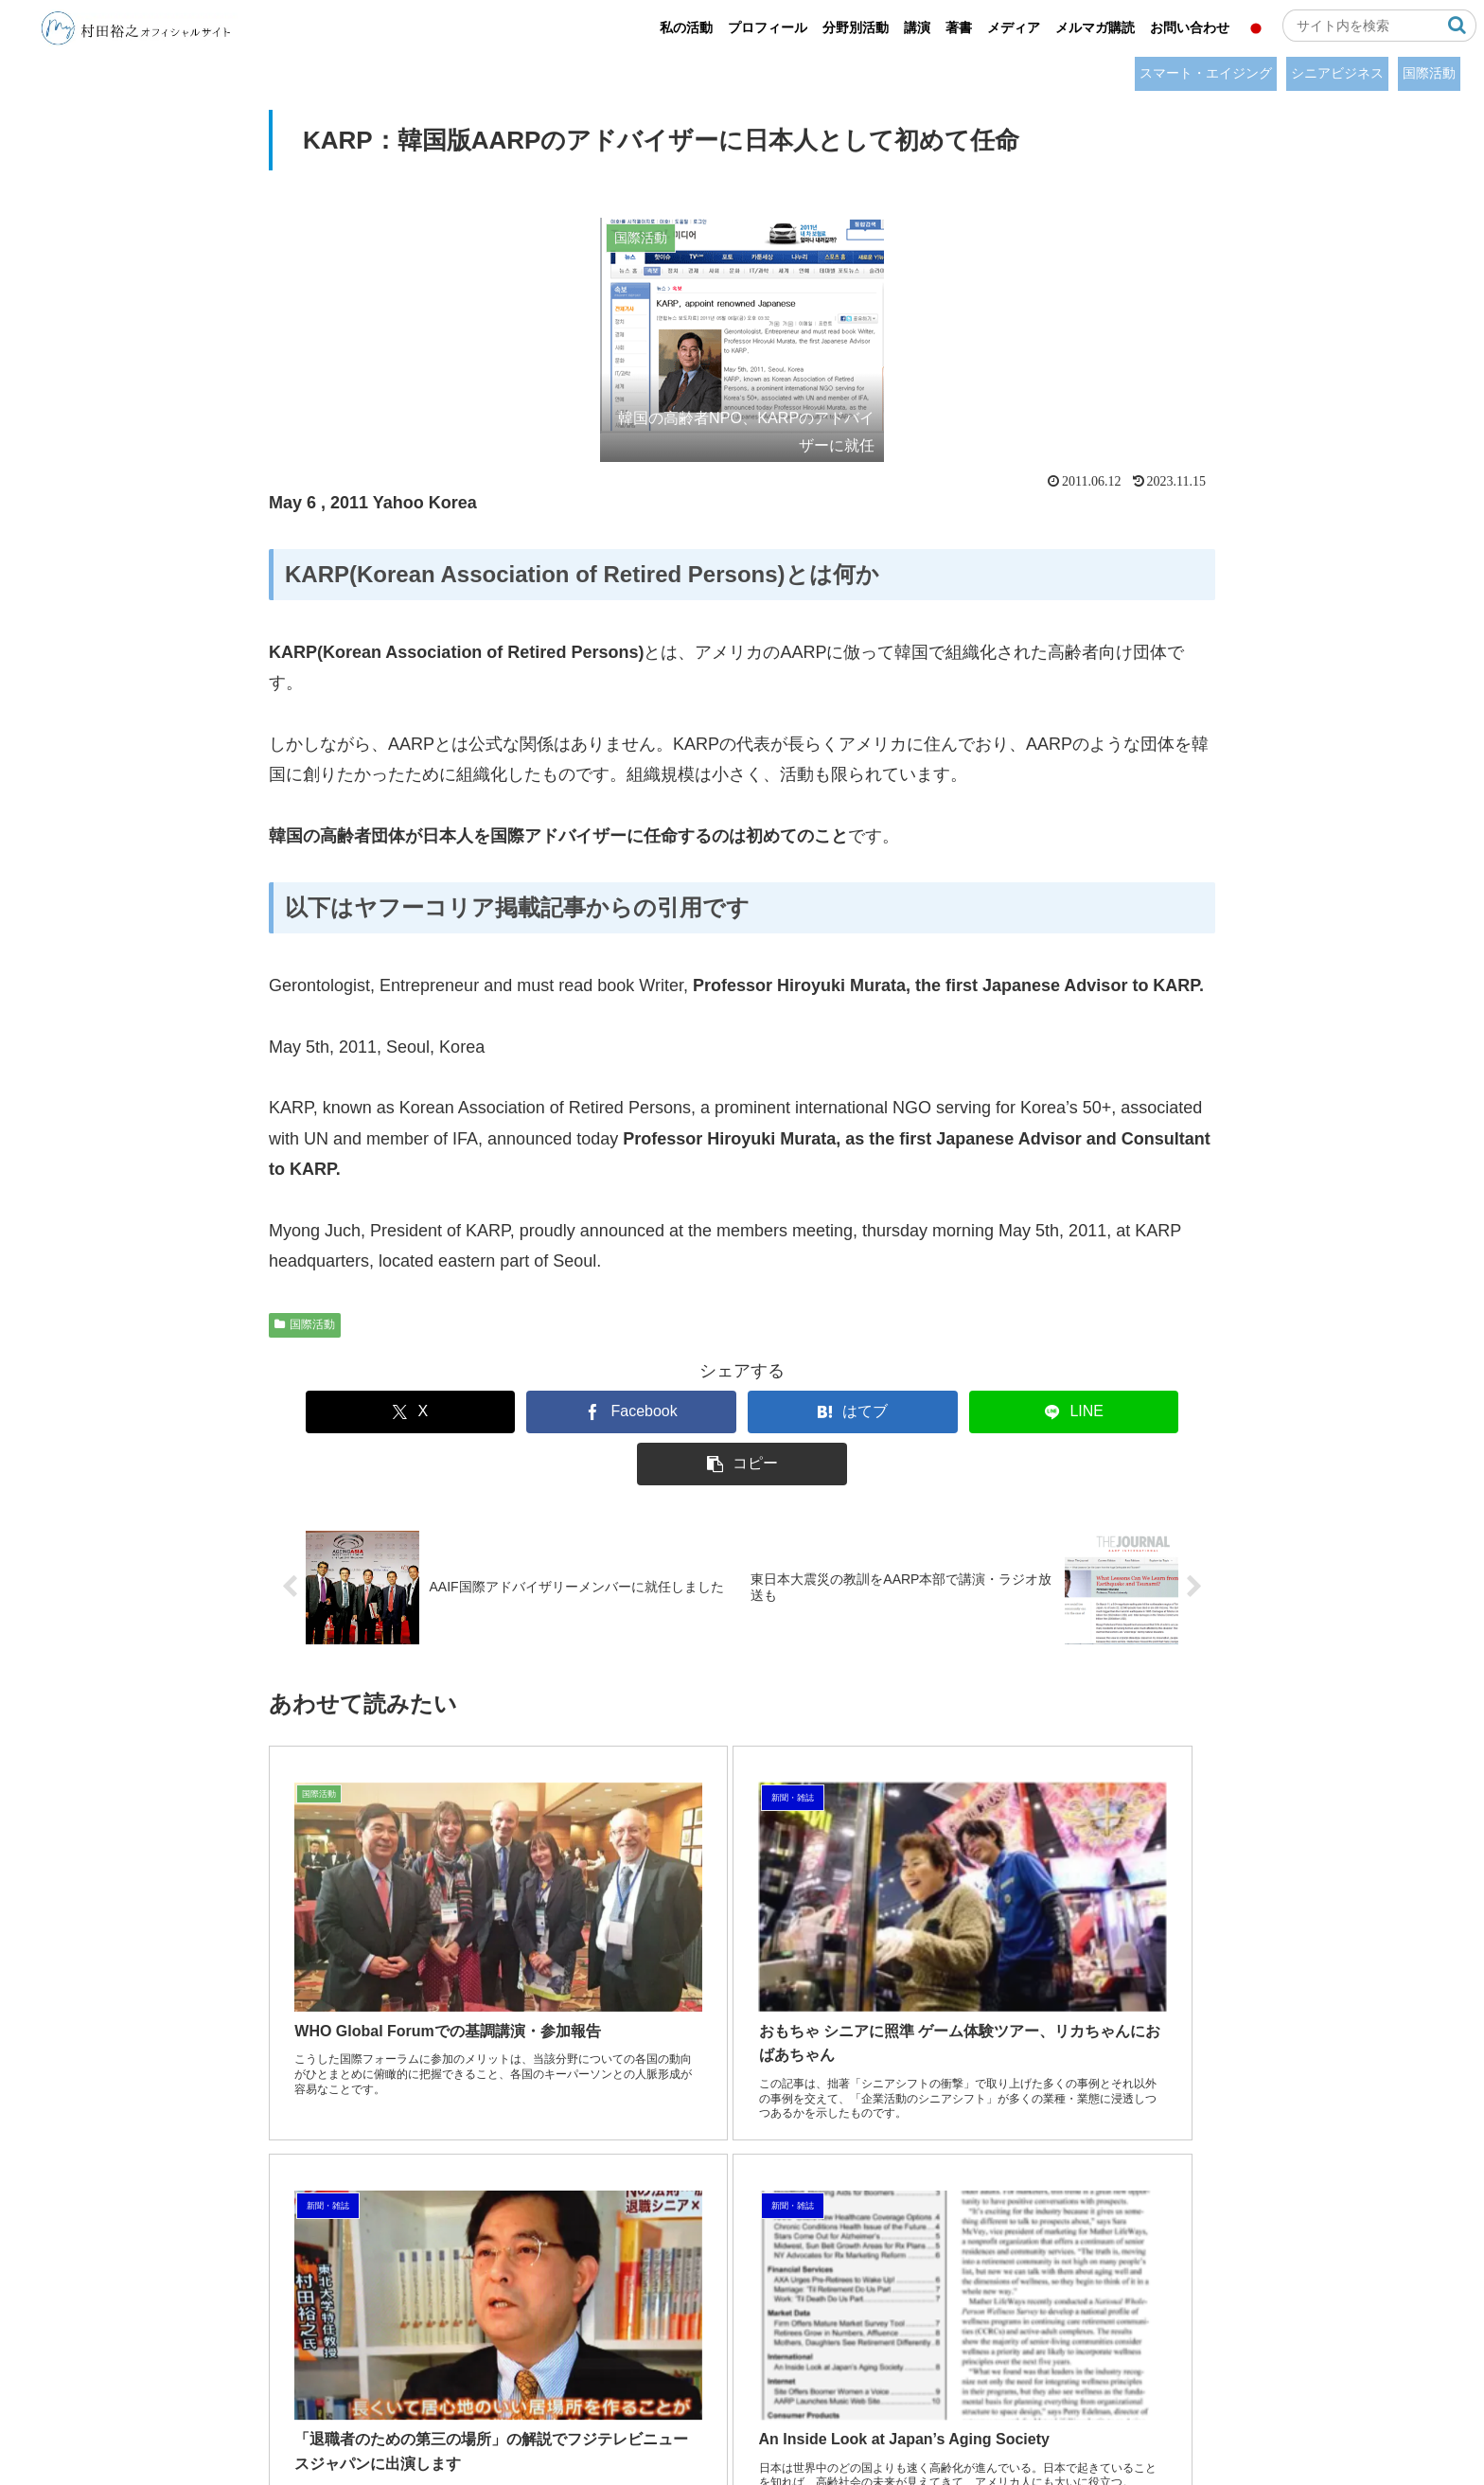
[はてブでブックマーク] (742, 1412)
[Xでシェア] (359, 1412)
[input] (1379, 25)
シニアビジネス (1337, 72)
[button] (1457, 25)
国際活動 (1429, 72)
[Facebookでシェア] (551, 1412)
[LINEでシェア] (934, 1412)
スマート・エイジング (1206, 72)
